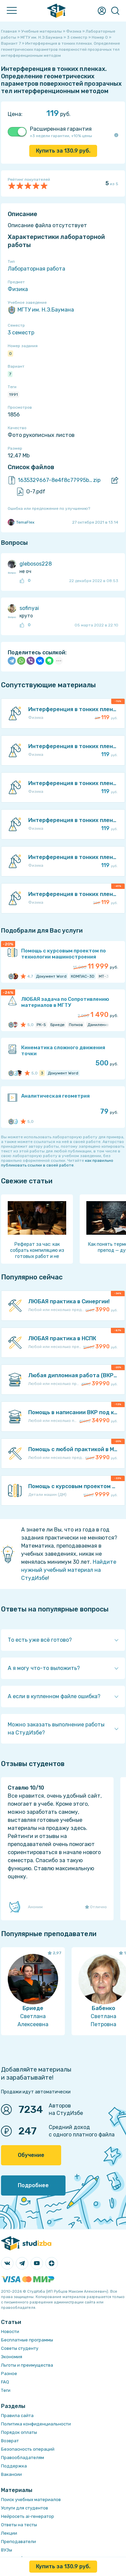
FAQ (5, 2381)
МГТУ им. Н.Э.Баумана (41, 310)
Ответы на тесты (19, 2524)
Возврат (10, 2440)
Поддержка (14, 2465)
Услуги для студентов (24, 2507)
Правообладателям (22, 2457)
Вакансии (11, 2474)
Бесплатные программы (27, 2339)
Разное (9, 2373)
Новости (10, 2331)
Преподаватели (18, 2541)
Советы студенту (19, 2348)
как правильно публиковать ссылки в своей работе (57, 1163)
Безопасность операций (27, 2449)
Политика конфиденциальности (36, 2423)
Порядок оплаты (19, 2432)
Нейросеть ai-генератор (27, 2516)
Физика (18, 289)
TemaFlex (21, 522)
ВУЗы (6, 2549)
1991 (13, 394)
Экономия (11, 2356)
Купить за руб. (63, 151)
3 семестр (21, 332)
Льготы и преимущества (27, 2365)
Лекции (9, 2533)
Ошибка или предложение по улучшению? (49, 508)
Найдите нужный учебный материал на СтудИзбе (68, 1570)
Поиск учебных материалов (31, 2499)
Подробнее (33, 2185)
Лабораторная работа (36, 268)
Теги (5, 2390)
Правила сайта (17, 2415)
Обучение (31, 2155)
